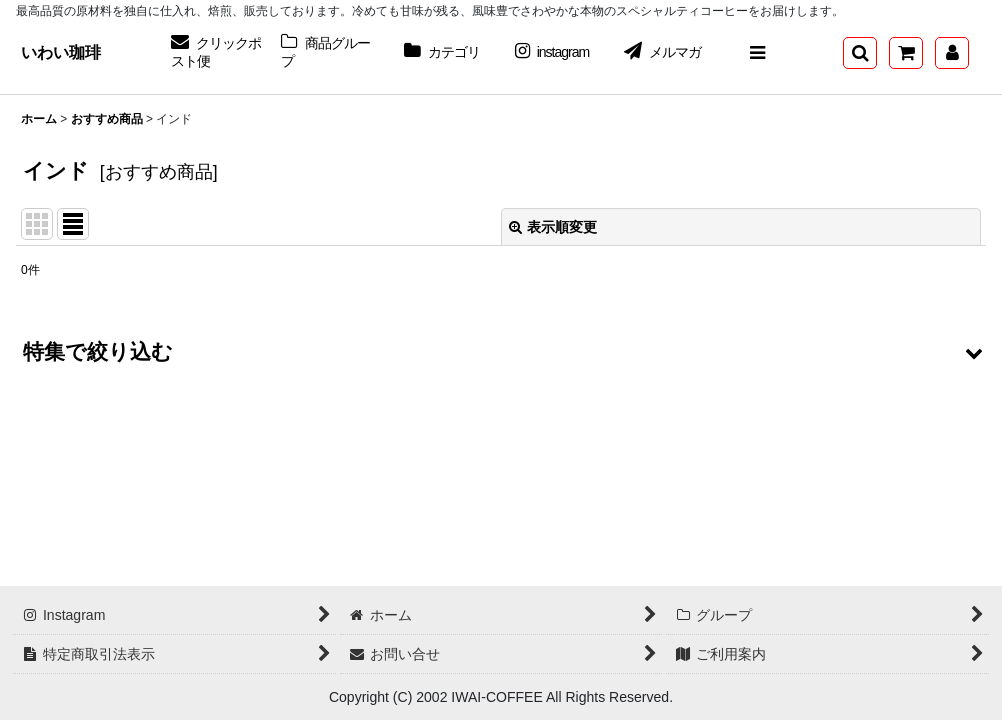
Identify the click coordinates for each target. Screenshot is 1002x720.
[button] (757, 53)
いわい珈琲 (61, 52)
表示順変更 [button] (553, 227)
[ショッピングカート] (906, 53)
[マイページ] (952, 53)
